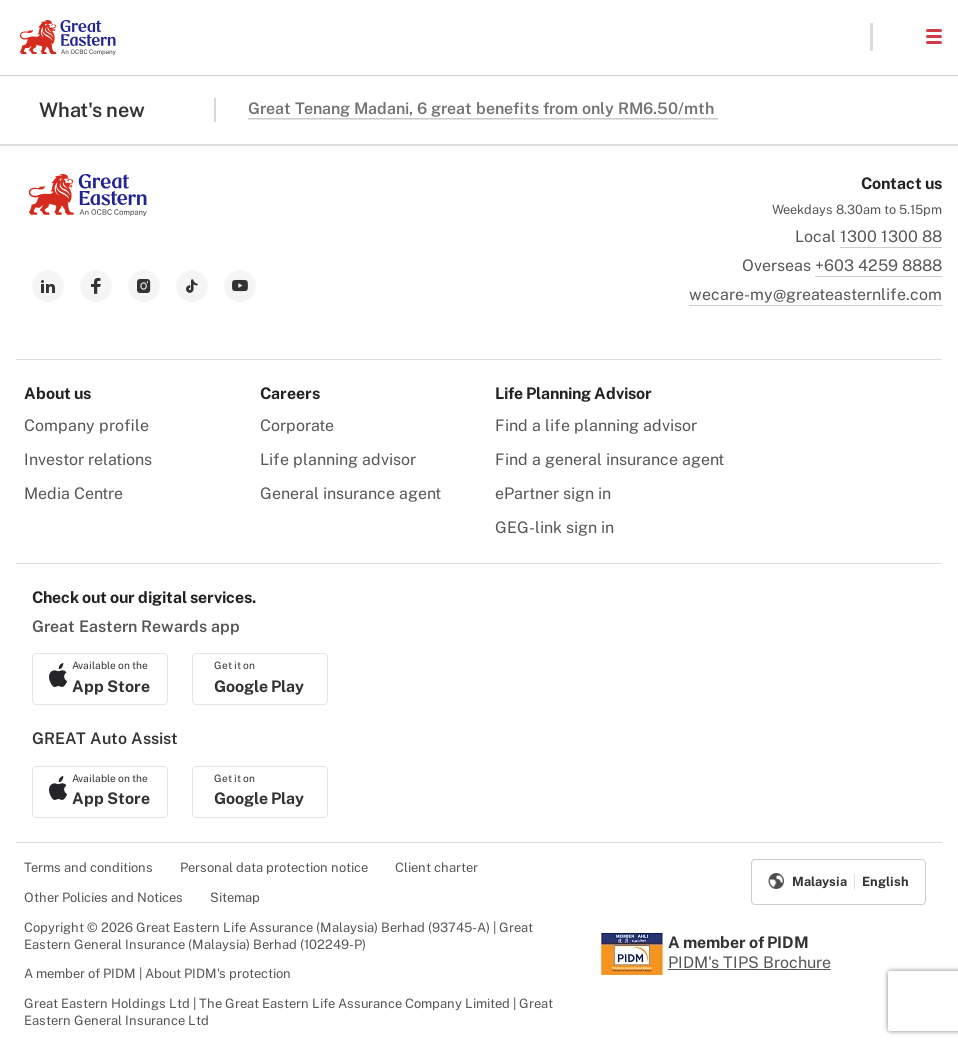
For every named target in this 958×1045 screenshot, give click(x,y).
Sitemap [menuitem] (235, 897)
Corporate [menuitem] (297, 425)
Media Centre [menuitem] (73, 493)
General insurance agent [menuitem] (350, 493)
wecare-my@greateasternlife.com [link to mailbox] (815, 294)
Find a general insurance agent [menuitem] (609, 459)
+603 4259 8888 (878, 265)
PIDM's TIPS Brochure (749, 962)
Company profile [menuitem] (86, 425)
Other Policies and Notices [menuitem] (103, 897)
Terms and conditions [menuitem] (88, 867)
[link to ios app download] (100, 679)
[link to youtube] (240, 286)
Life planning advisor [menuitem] (338, 459)
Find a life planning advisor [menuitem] (596, 425)
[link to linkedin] (48, 286)
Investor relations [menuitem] (88, 459)
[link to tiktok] (192, 286)
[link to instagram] (144, 286)
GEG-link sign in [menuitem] (554, 527)
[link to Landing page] (88, 210)
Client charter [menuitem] (436, 867)
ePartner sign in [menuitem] (553, 493)
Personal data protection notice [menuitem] (274, 867)
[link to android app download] (260, 679)
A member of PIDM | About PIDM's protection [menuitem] (157, 973)
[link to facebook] (96, 286)
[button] (898, 37)
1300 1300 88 (891, 236)
